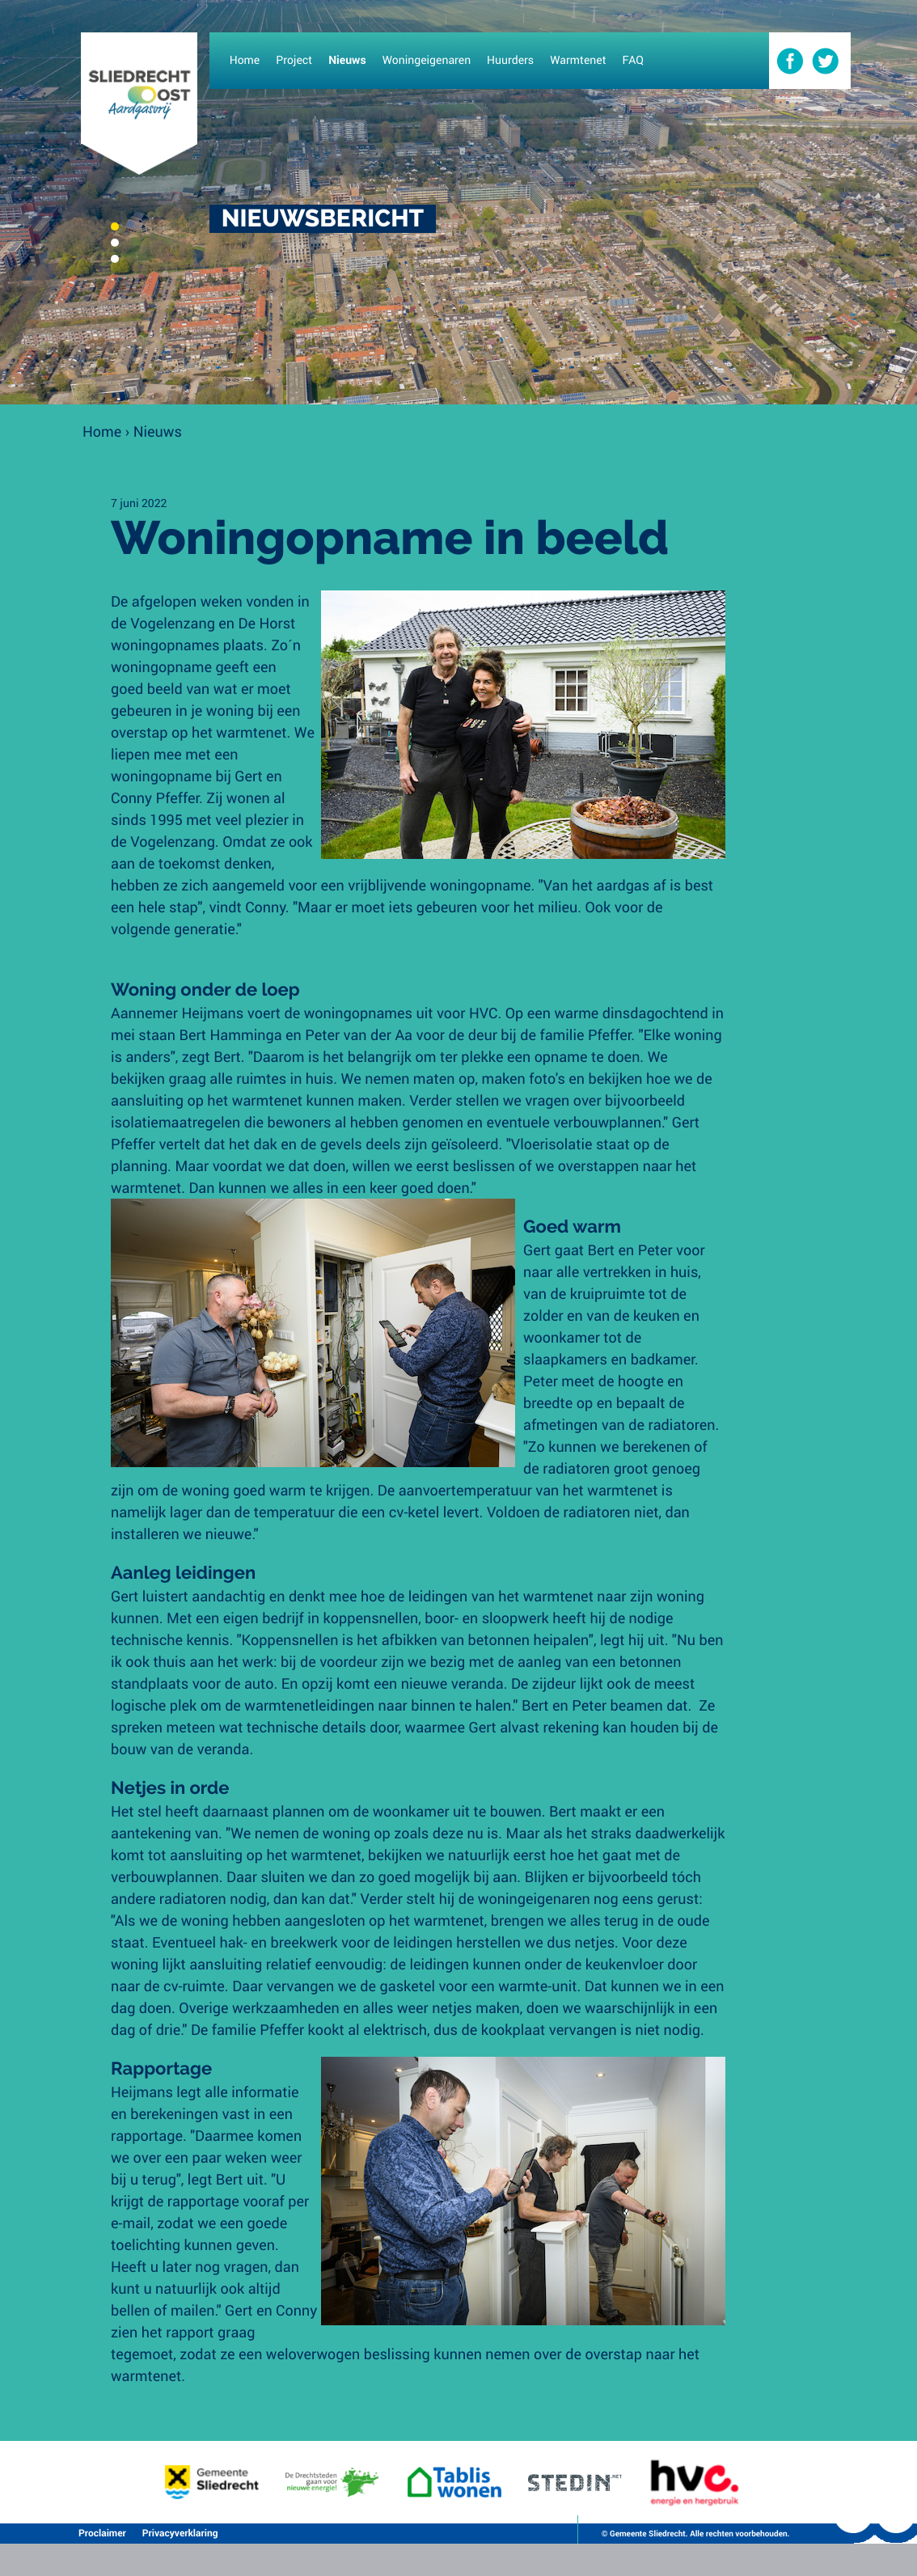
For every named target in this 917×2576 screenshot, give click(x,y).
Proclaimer (102, 2533)
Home (101, 431)
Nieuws (157, 431)
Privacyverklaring (180, 2533)
